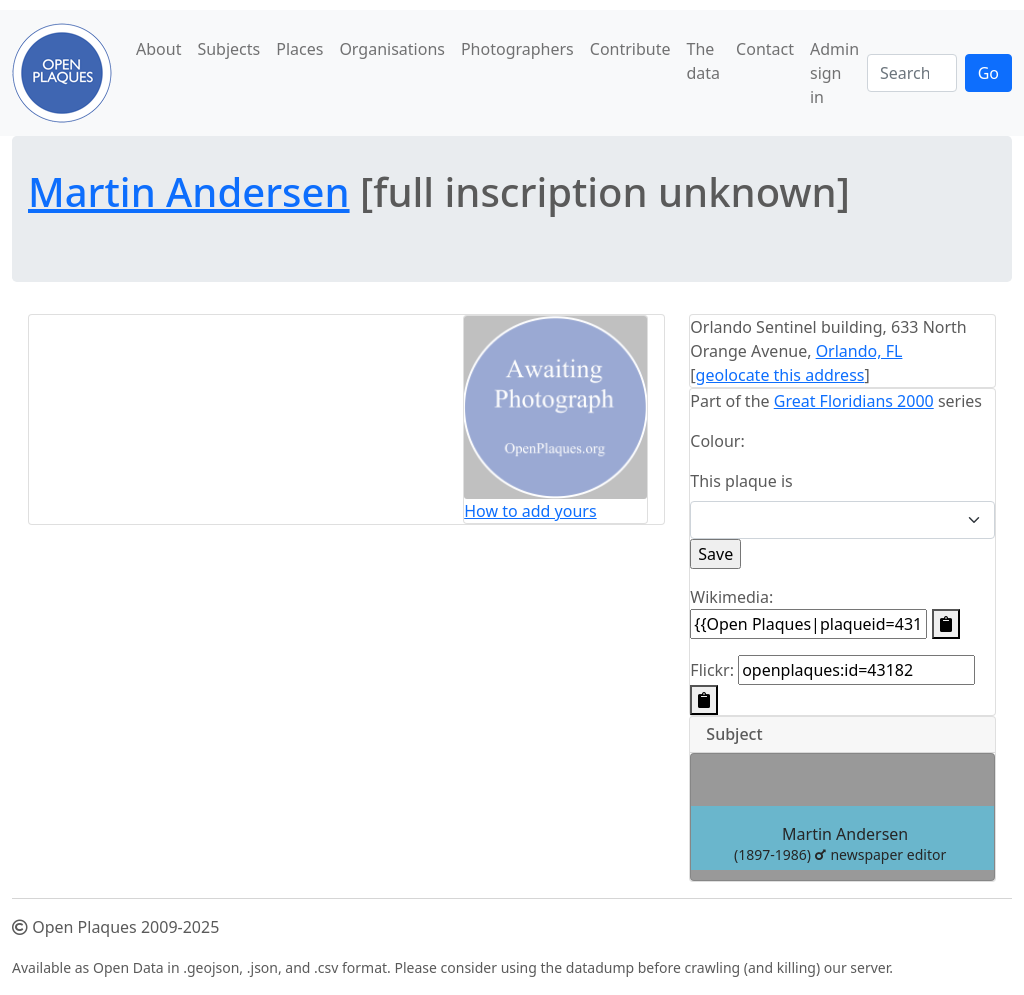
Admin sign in (834, 73)
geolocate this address (780, 375)
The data (704, 61)
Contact (765, 49)
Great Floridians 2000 (854, 401)
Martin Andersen (189, 191)
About (158, 49)
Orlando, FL (859, 351)
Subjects (228, 49)
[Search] (912, 73)
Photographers (517, 49)
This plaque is (741, 481)
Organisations (392, 49)
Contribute (630, 49)
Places (299, 49)
